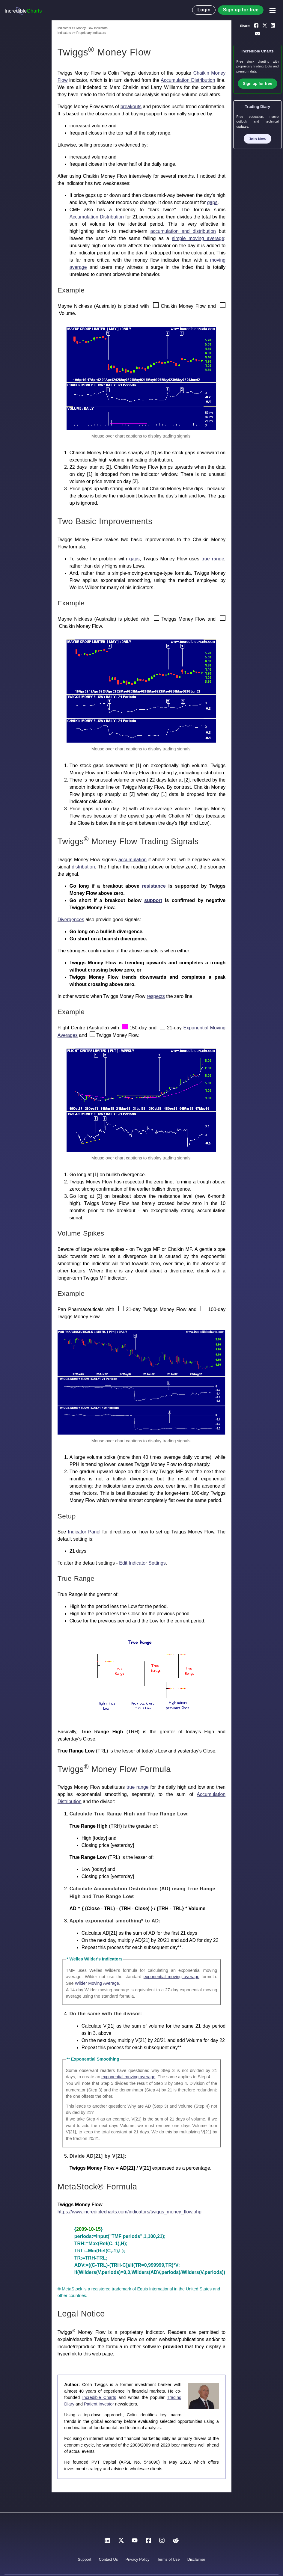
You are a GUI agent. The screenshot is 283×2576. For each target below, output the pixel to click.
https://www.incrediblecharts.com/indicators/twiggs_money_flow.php (129, 2211)
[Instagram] (162, 2542)
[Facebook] (148, 2542)
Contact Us (108, 2559)
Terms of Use (168, 2559)
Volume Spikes (81, 1233)
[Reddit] (175, 2542)
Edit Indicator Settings (142, 1562)
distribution (83, 866)
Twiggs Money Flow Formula (114, 1769)
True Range (76, 1578)
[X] (121, 2542)
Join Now (258, 139)
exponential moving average (171, 1976)
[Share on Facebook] (256, 25)
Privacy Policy (138, 2559)
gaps (212, 202)
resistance (153, 886)
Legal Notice (81, 2313)
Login (203, 9)
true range (212, 558)
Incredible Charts (99, 2397)
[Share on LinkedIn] (272, 25)
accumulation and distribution (183, 231)
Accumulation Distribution (188, 80)
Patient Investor (99, 2404)
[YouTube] (134, 2542)
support (153, 900)
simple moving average (198, 238)
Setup (67, 1516)
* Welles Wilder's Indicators (95, 1959)
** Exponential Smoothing (93, 2059)
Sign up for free (240, 9)
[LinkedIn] (107, 2542)
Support (84, 2559)
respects (156, 996)
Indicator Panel (84, 1531)
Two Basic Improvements (105, 521)
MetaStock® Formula (97, 2186)
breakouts (131, 106)
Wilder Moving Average (97, 1983)
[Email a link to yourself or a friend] (257, 33)
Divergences (71, 919)
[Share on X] (264, 25)
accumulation (132, 859)
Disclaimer (196, 2559)
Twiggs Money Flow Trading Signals (128, 841)
